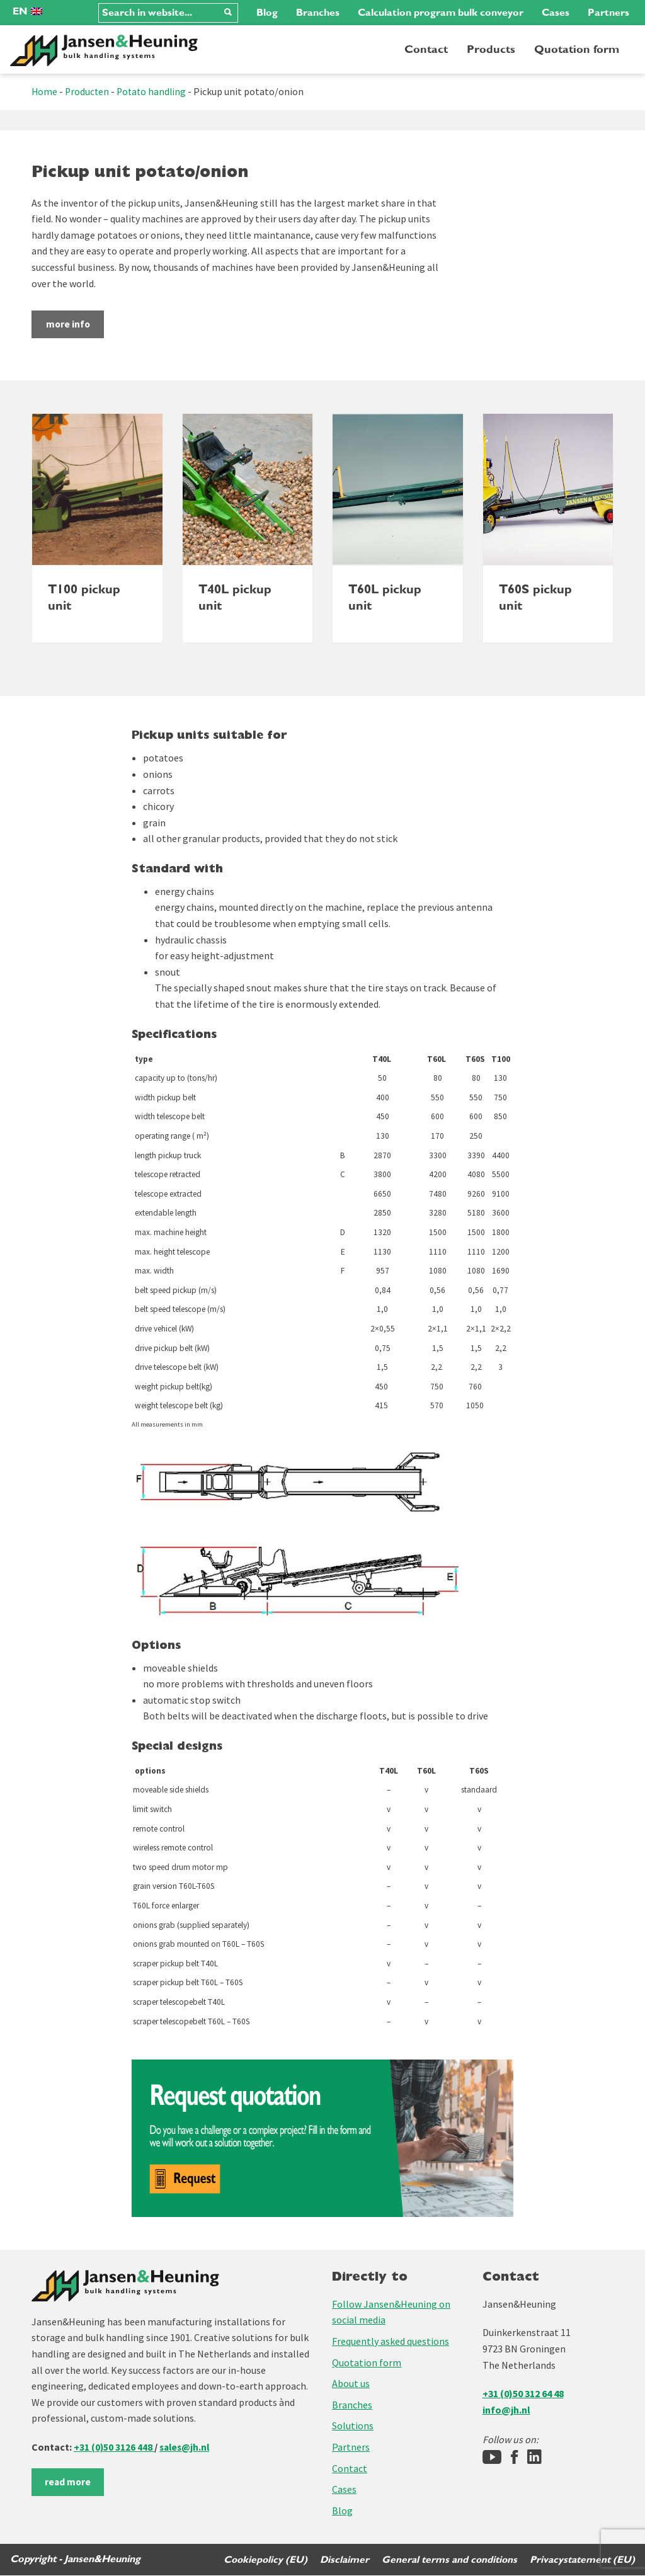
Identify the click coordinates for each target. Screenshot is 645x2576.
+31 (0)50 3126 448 (114, 2447)
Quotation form (576, 49)
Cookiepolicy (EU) (262, 2560)
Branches (318, 13)
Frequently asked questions (390, 2341)
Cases (555, 13)
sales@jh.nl (187, 2447)
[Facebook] (514, 2457)
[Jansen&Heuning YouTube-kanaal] (491, 2457)
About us (351, 2384)
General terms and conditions (448, 2560)
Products (491, 49)
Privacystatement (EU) (582, 2560)
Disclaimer (343, 2560)
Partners (608, 13)
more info (78, 324)
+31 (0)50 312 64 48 (523, 2394)
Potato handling (154, 91)
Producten (88, 91)
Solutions (353, 2426)
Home (44, 91)
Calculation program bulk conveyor (440, 13)
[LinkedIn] (534, 2457)
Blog (267, 13)
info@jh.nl (506, 2409)
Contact (426, 49)
